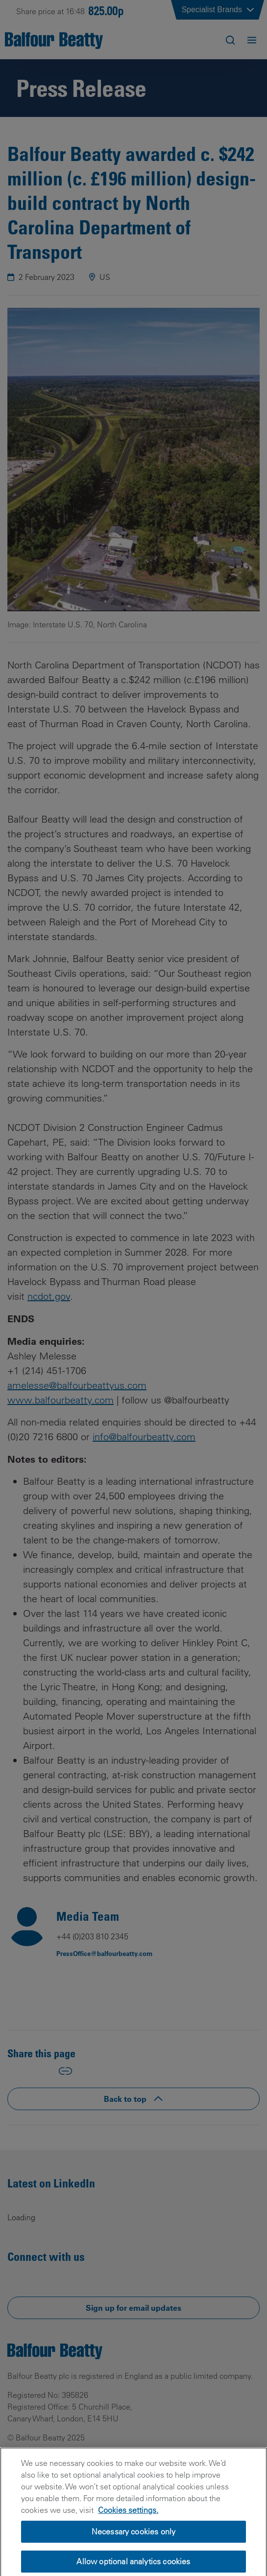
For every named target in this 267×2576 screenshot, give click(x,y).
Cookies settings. (128, 2526)
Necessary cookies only (134, 2548)
